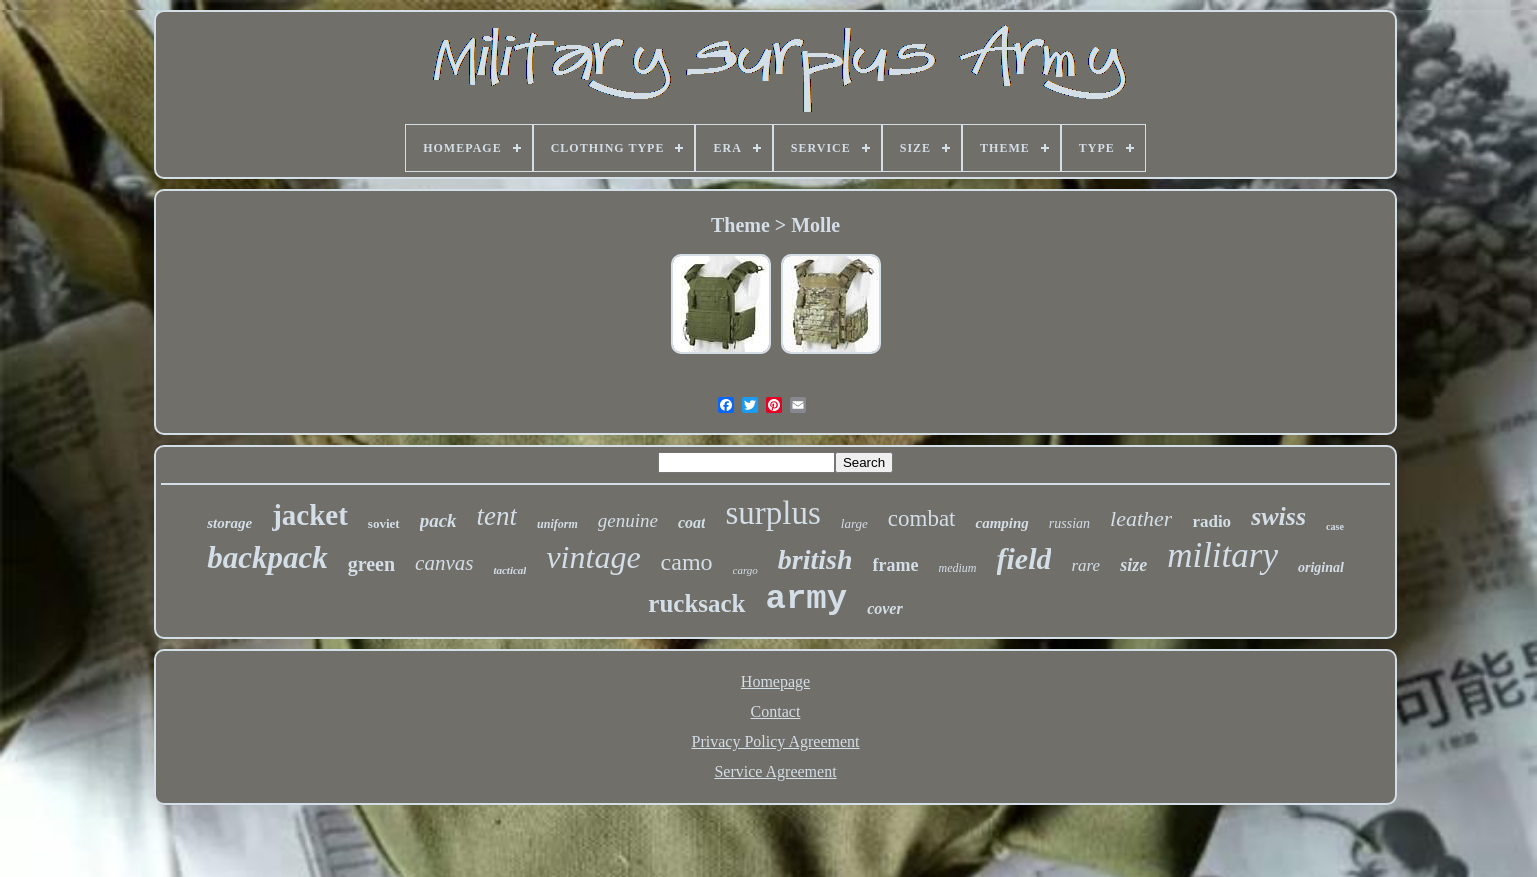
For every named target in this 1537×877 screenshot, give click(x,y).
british (815, 559)
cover (885, 608)
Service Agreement (775, 771)
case (1335, 526)
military (1222, 555)
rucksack (696, 603)
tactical (509, 570)
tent (497, 516)
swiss (1278, 516)
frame (896, 565)
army (807, 599)
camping (1001, 523)
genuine (628, 520)
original (1321, 567)
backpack (267, 557)
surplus (772, 513)
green (371, 564)
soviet (384, 523)
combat (922, 518)
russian (1069, 523)
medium (958, 568)
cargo (745, 570)
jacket (310, 515)
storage (229, 523)
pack (438, 520)
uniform (557, 524)
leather (1141, 518)
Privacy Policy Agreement (776, 741)
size (1133, 565)
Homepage (775, 681)
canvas (444, 563)
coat (692, 522)
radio (1211, 521)
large (854, 523)
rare (1085, 565)
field (1024, 558)
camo (687, 562)
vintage (593, 557)
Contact (776, 711)
